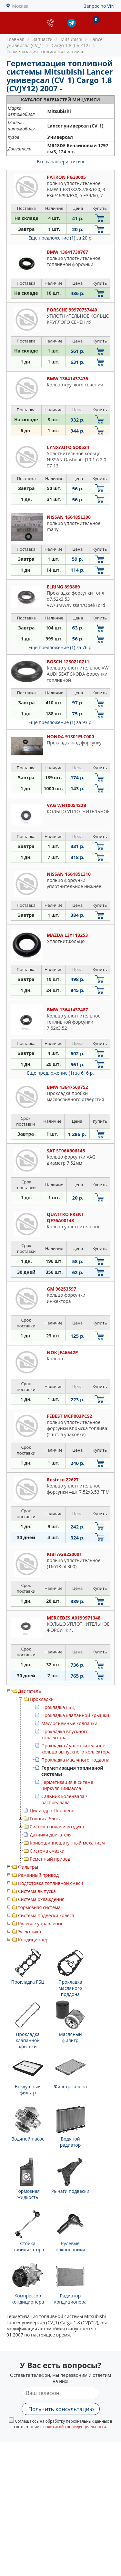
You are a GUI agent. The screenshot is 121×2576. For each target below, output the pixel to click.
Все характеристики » (60, 161)
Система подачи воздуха (57, 1827)
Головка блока (46, 1818)
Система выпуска (37, 1891)
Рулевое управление (41, 1923)
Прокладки (42, 1699)
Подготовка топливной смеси (50, 1883)
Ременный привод (50, 1859)
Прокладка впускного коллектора (64, 1734)
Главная (15, 39)
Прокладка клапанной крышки (75, 1715)
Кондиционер (33, 1940)
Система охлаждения (41, 1899)
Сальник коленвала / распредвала (64, 1799)
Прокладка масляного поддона (75, 1760)
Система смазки (47, 1851)
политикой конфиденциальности (74, 2426)
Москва (20, 6)
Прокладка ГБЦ (58, 1707)
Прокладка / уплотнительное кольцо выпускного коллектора (76, 1749)
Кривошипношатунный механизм (67, 1843)
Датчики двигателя (51, 1835)
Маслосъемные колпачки (69, 1723)
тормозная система (39, 1907)
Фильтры (28, 1867)
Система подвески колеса (46, 1915)
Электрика (29, 1931)
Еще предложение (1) (60, 238)
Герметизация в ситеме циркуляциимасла (67, 1785)
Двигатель (29, 1691)
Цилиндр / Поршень (52, 1810)
